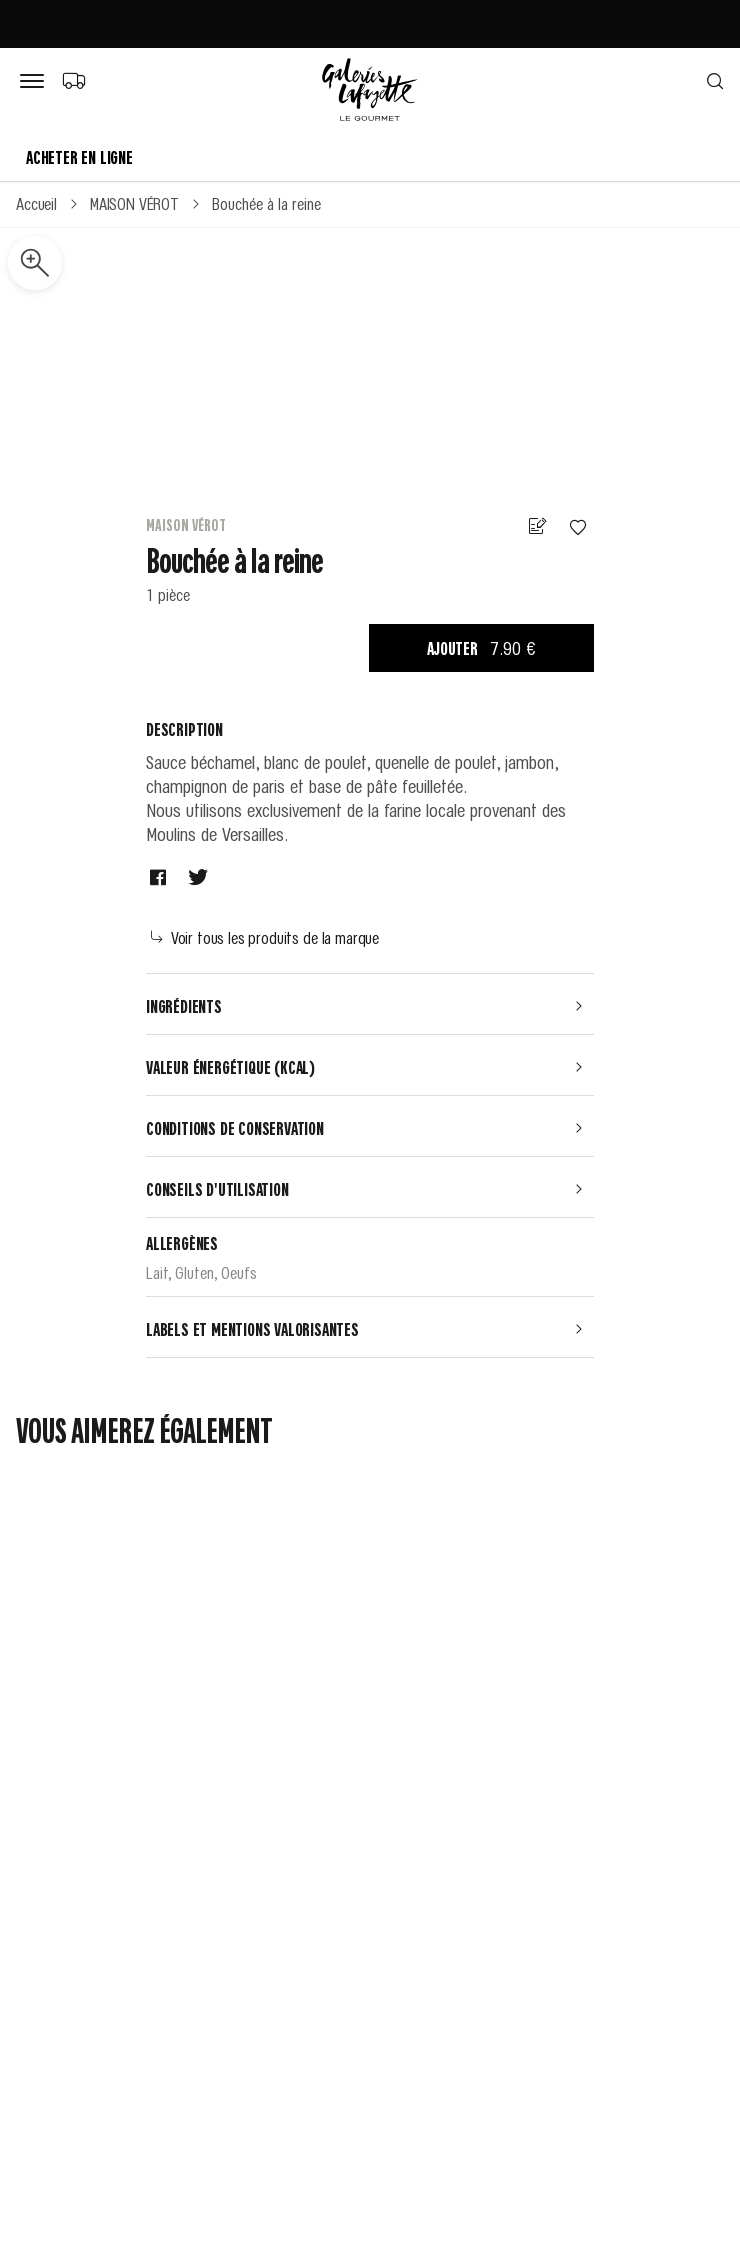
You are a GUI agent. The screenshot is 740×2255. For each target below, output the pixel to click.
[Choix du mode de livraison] (73, 80)
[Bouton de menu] (36, 82)
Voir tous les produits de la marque (265, 937)
